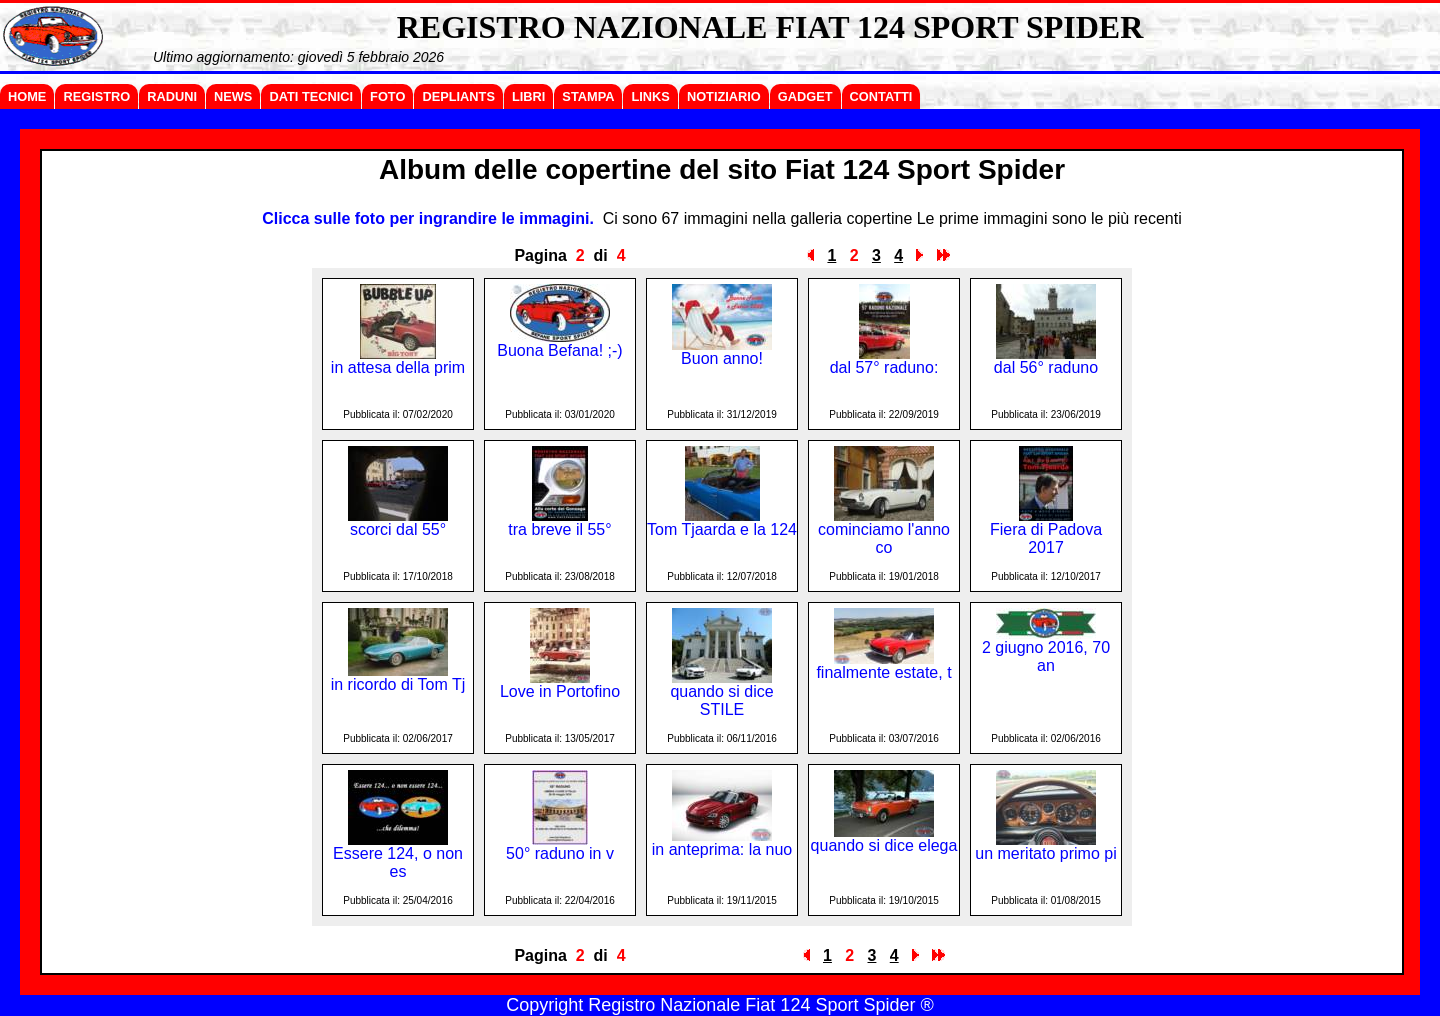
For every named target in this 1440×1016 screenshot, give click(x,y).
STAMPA (588, 96)
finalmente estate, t (883, 672)
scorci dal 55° (398, 529)
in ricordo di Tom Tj (398, 684)
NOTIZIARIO (724, 96)
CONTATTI (881, 96)
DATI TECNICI (311, 96)
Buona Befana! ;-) (559, 350)
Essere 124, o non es (398, 862)
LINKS (650, 96)
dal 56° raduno (1046, 367)
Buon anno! (722, 358)
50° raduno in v (560, 853)
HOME (27, 96)
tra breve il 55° (559, 529)
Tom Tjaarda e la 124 (722, 529)
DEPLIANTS (458, 96)
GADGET (805, 96)
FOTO (387, 96)
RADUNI (172, 96)
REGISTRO (96, 96)
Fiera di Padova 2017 (1046, 538)
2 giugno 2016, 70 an (1046, 656)
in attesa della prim (398, 367)
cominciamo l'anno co (884, 538)
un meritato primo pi (1045, 853)
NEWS (233, 96)
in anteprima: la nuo (722, 849)
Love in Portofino (560, 691)
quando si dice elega (884, 845)
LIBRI (528, 96)
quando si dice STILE (721, 700)
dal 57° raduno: (884, 367)
